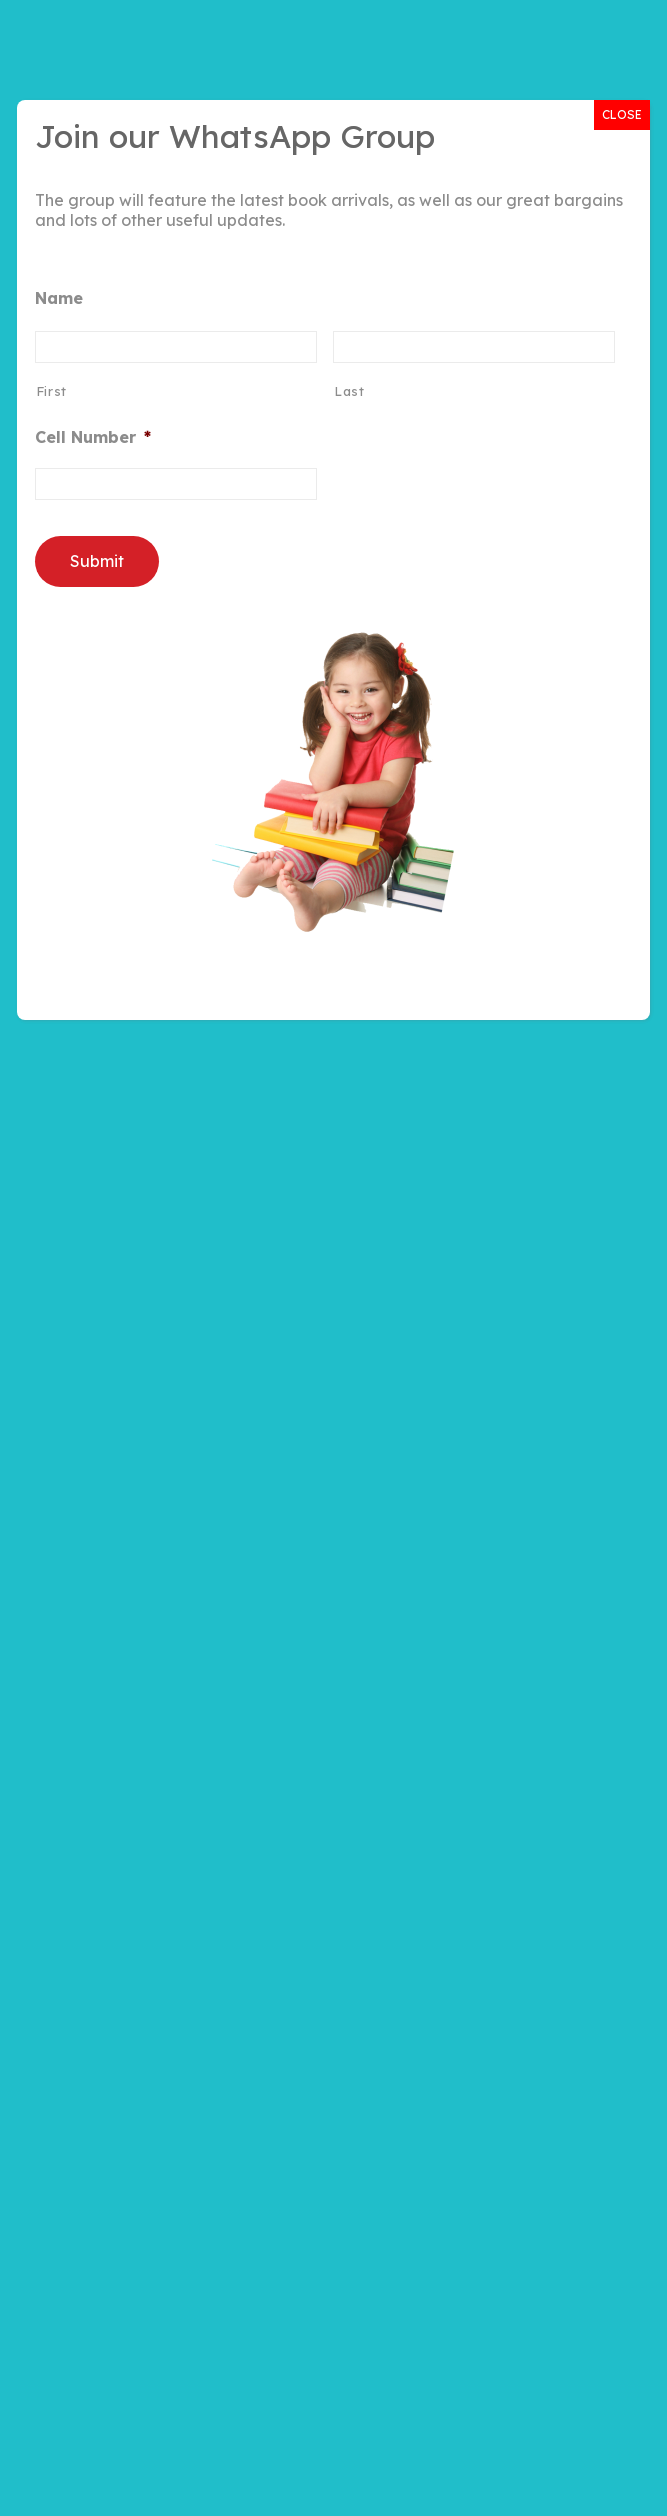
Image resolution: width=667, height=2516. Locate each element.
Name (59, 298)
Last (349, 391)
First (51, 391)
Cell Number (93, 437)
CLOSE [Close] (622, 114)
